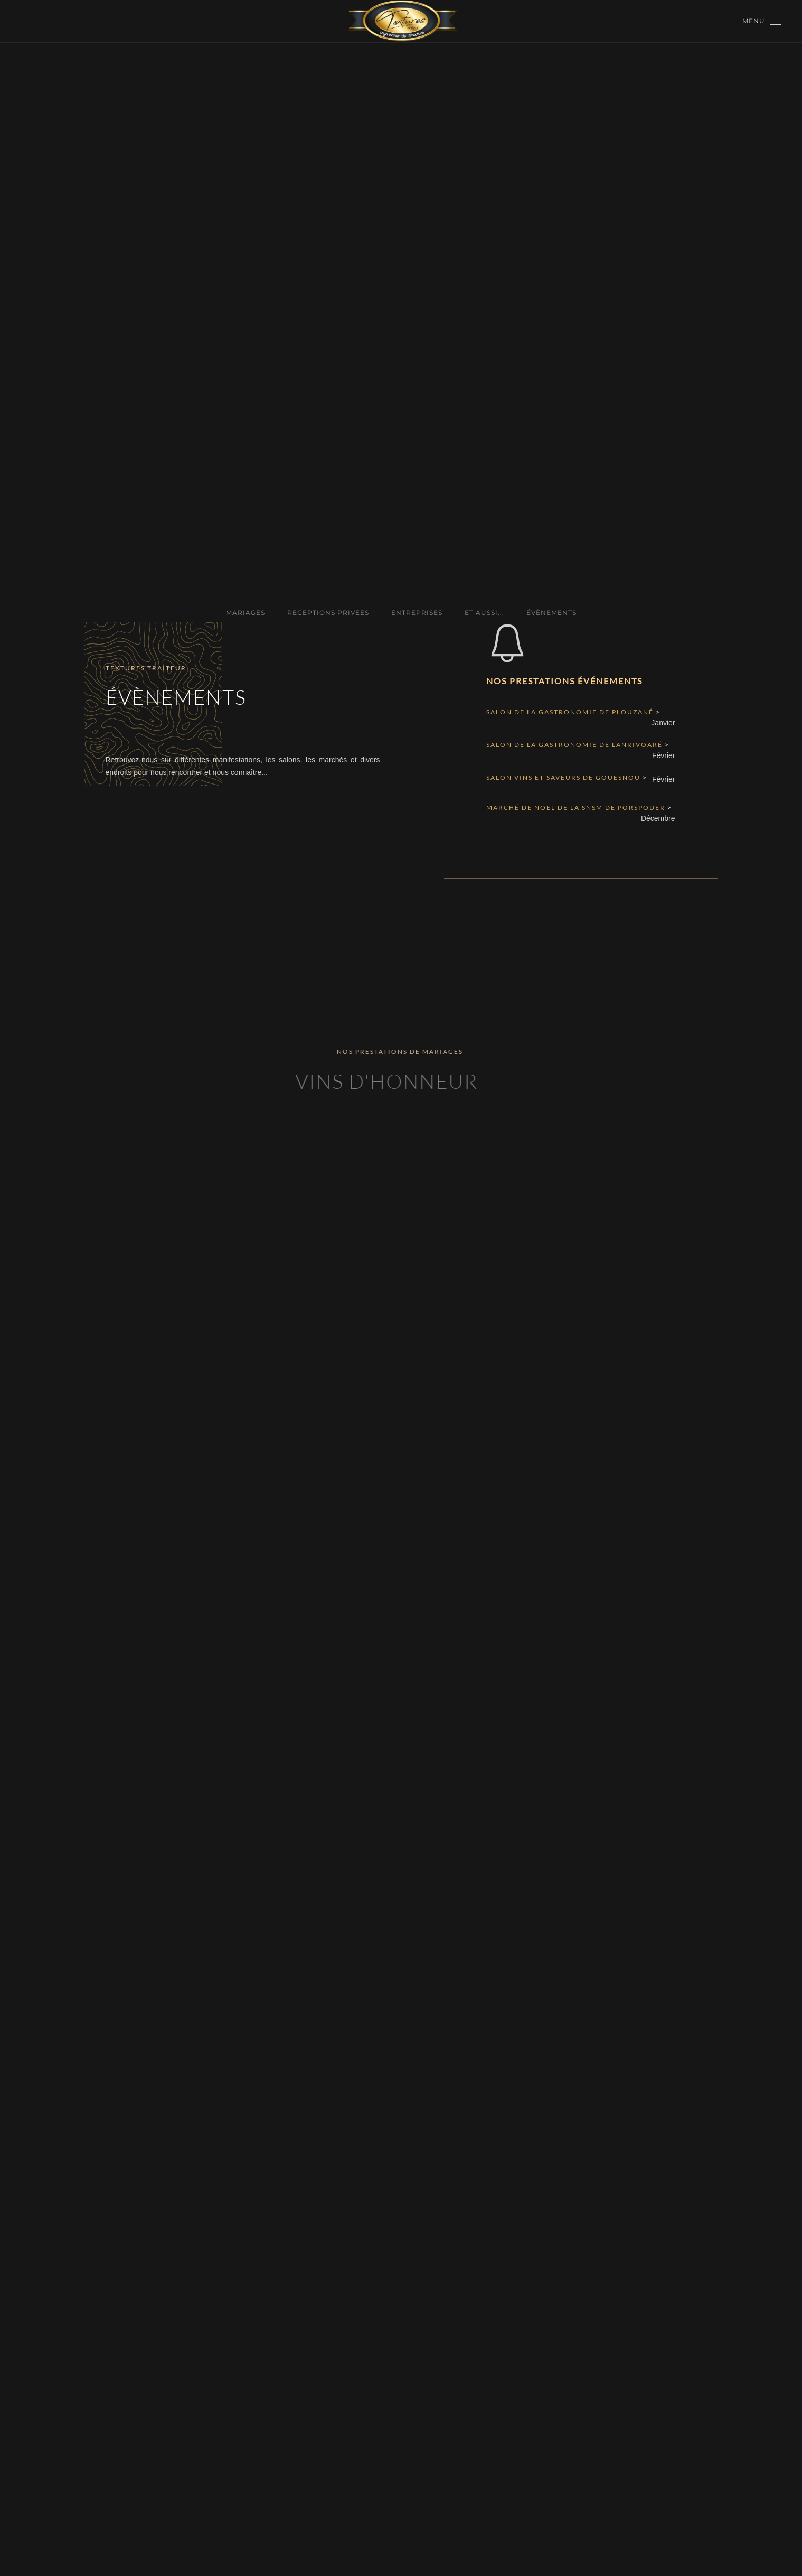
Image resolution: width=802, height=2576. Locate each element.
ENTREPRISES (416, 613)
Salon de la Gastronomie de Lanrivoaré (575, 745)
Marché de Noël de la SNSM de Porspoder (576, 807)
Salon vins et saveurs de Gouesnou (564, 777)
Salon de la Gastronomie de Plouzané (571, 712)
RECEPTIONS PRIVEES (328, 613)
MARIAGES (245, 613)
